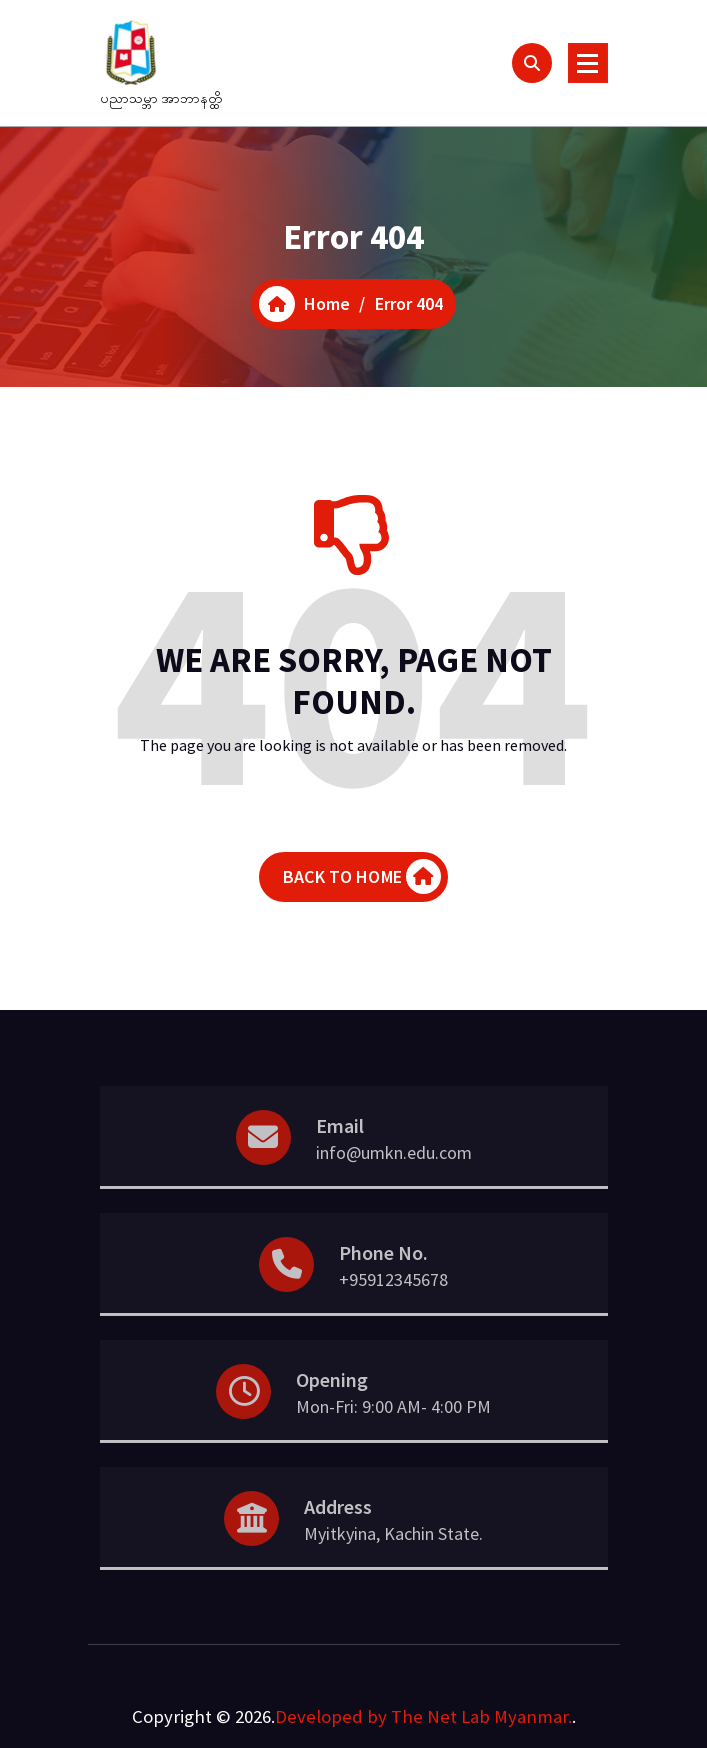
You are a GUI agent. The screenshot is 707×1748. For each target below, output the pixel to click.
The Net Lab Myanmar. (481, 1716)
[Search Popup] (532, 63)
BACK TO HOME (362, 887)
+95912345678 (393, 1325)
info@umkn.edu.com (394, 1198)
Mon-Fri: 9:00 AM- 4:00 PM (393, 1452)
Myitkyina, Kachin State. (393, 1579)
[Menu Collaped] (588, 63)
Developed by (331, 1716)
